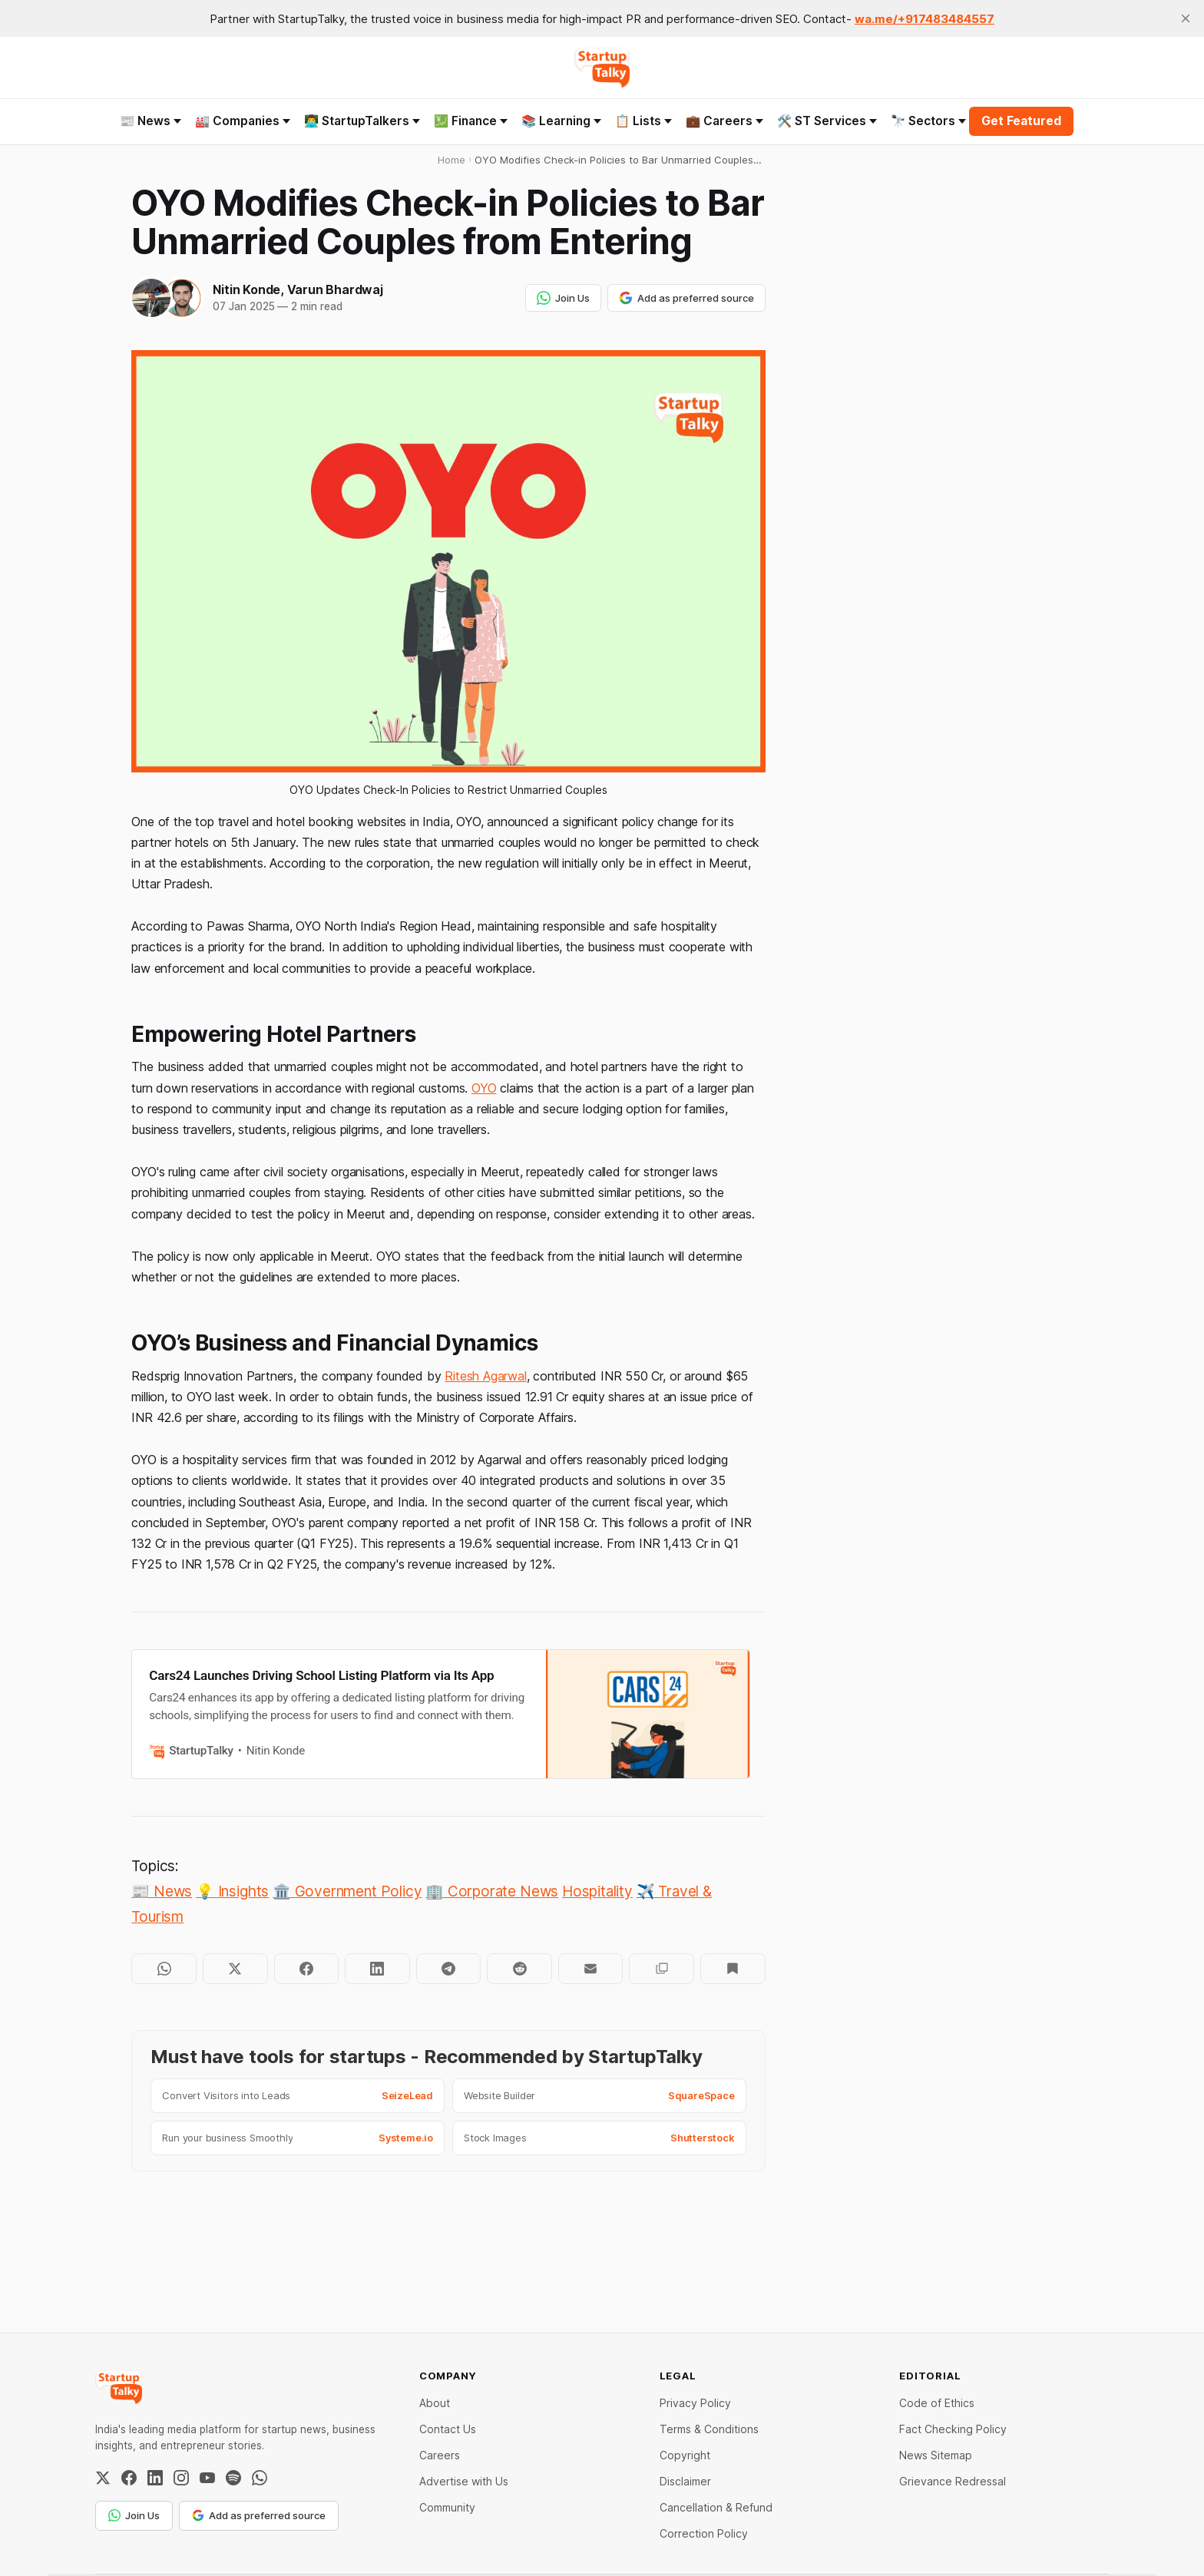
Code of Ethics (936, 2402)
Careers (439, 2455)
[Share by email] (591, 1968)
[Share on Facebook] (306, 1968)
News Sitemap (935, 2455)
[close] (1185, 18)
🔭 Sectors (928, 121)
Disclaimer (685, 2481)
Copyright (685, 2455)
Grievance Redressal (952, 2481)
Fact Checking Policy (953, 2428)
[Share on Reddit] (519, 1968)
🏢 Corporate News (491, 1891)
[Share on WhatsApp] (164, 1968)
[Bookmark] (733, 1968)
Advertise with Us (463, 2481)
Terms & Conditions (709, 2428)
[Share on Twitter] (235, 1968)
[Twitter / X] (103, 2477)
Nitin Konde (246, 289)
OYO (483, 1088)
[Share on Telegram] (448, 1968)
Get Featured (1021, 121)
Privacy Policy (695, 2402)
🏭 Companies (242, 121)
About (434, 2402)
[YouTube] (207, 2477)
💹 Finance (471, 121)
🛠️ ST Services (827, 121)
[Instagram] (181, 2477)
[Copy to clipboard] (661, 1968)
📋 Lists (643, 121)
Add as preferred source (686, 298)
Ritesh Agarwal (485, 1376)
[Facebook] (129, 2477)
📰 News (150, 121)
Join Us (563, 298)
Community (447, 2507)
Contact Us (447, 2428)
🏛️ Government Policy (347, 1891)
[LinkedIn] (155, 2477)
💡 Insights (232, 1891)
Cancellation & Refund (716, 2507)
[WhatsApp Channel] (259, 2477)
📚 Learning (561, 121)
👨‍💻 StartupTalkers (362, 121)
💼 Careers (724, 121)
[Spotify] (233, 2477)
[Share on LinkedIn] (377, 1968)
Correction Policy (704, 2533)
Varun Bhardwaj (335, 289)
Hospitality (597, 1891)
